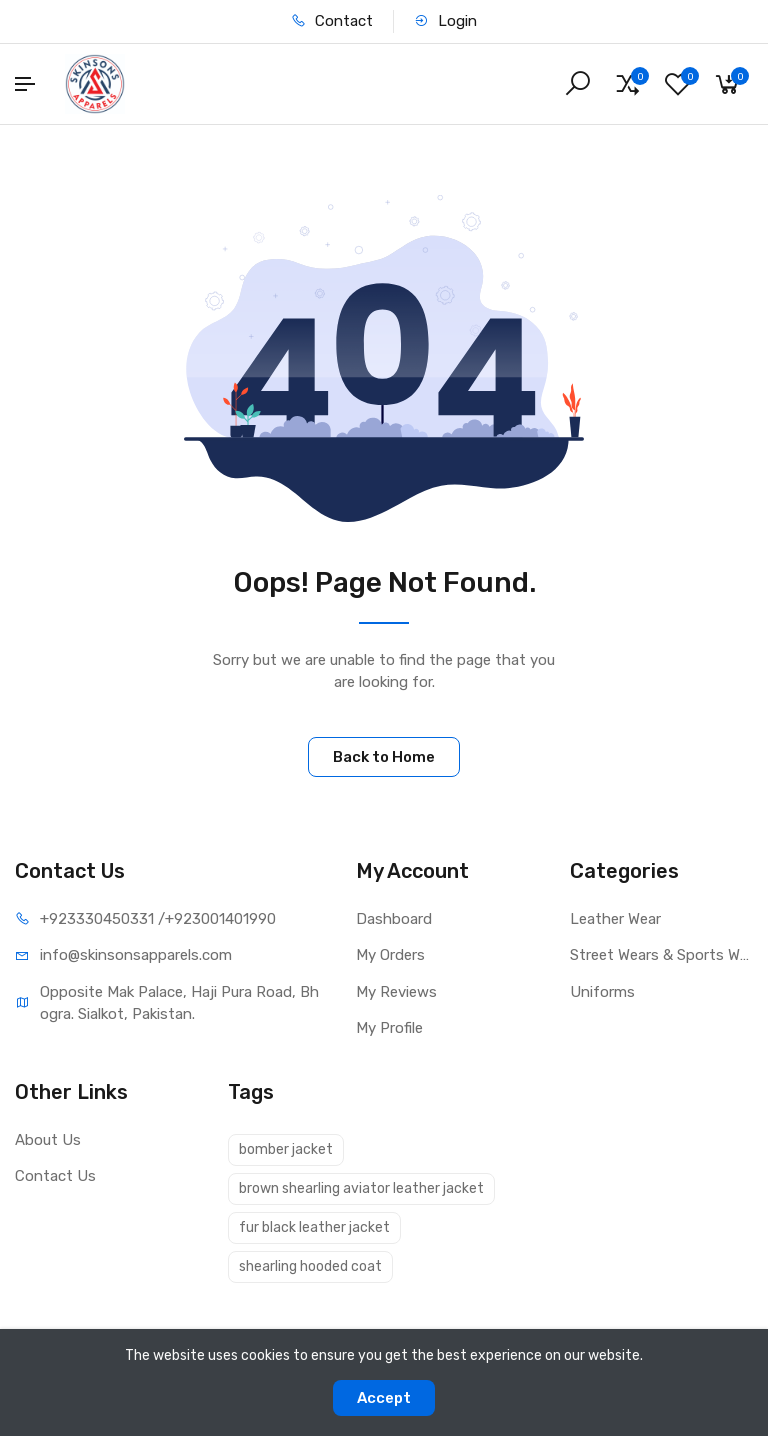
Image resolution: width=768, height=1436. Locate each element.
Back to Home (384, 757)
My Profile (389, 1028)
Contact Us (55, 1176)
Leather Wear (615, 919)
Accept (384, 1398)
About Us (48, 1140)
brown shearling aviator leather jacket (361, 1188)
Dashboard (394, 919)
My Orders (390, 955)
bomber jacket (286, 1149)
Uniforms (602, 992)
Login (445, 21)
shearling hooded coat (310, 1266)
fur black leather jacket (314, 1227)
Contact (332, 21)
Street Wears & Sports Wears (661, 955)
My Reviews (396, 992)
